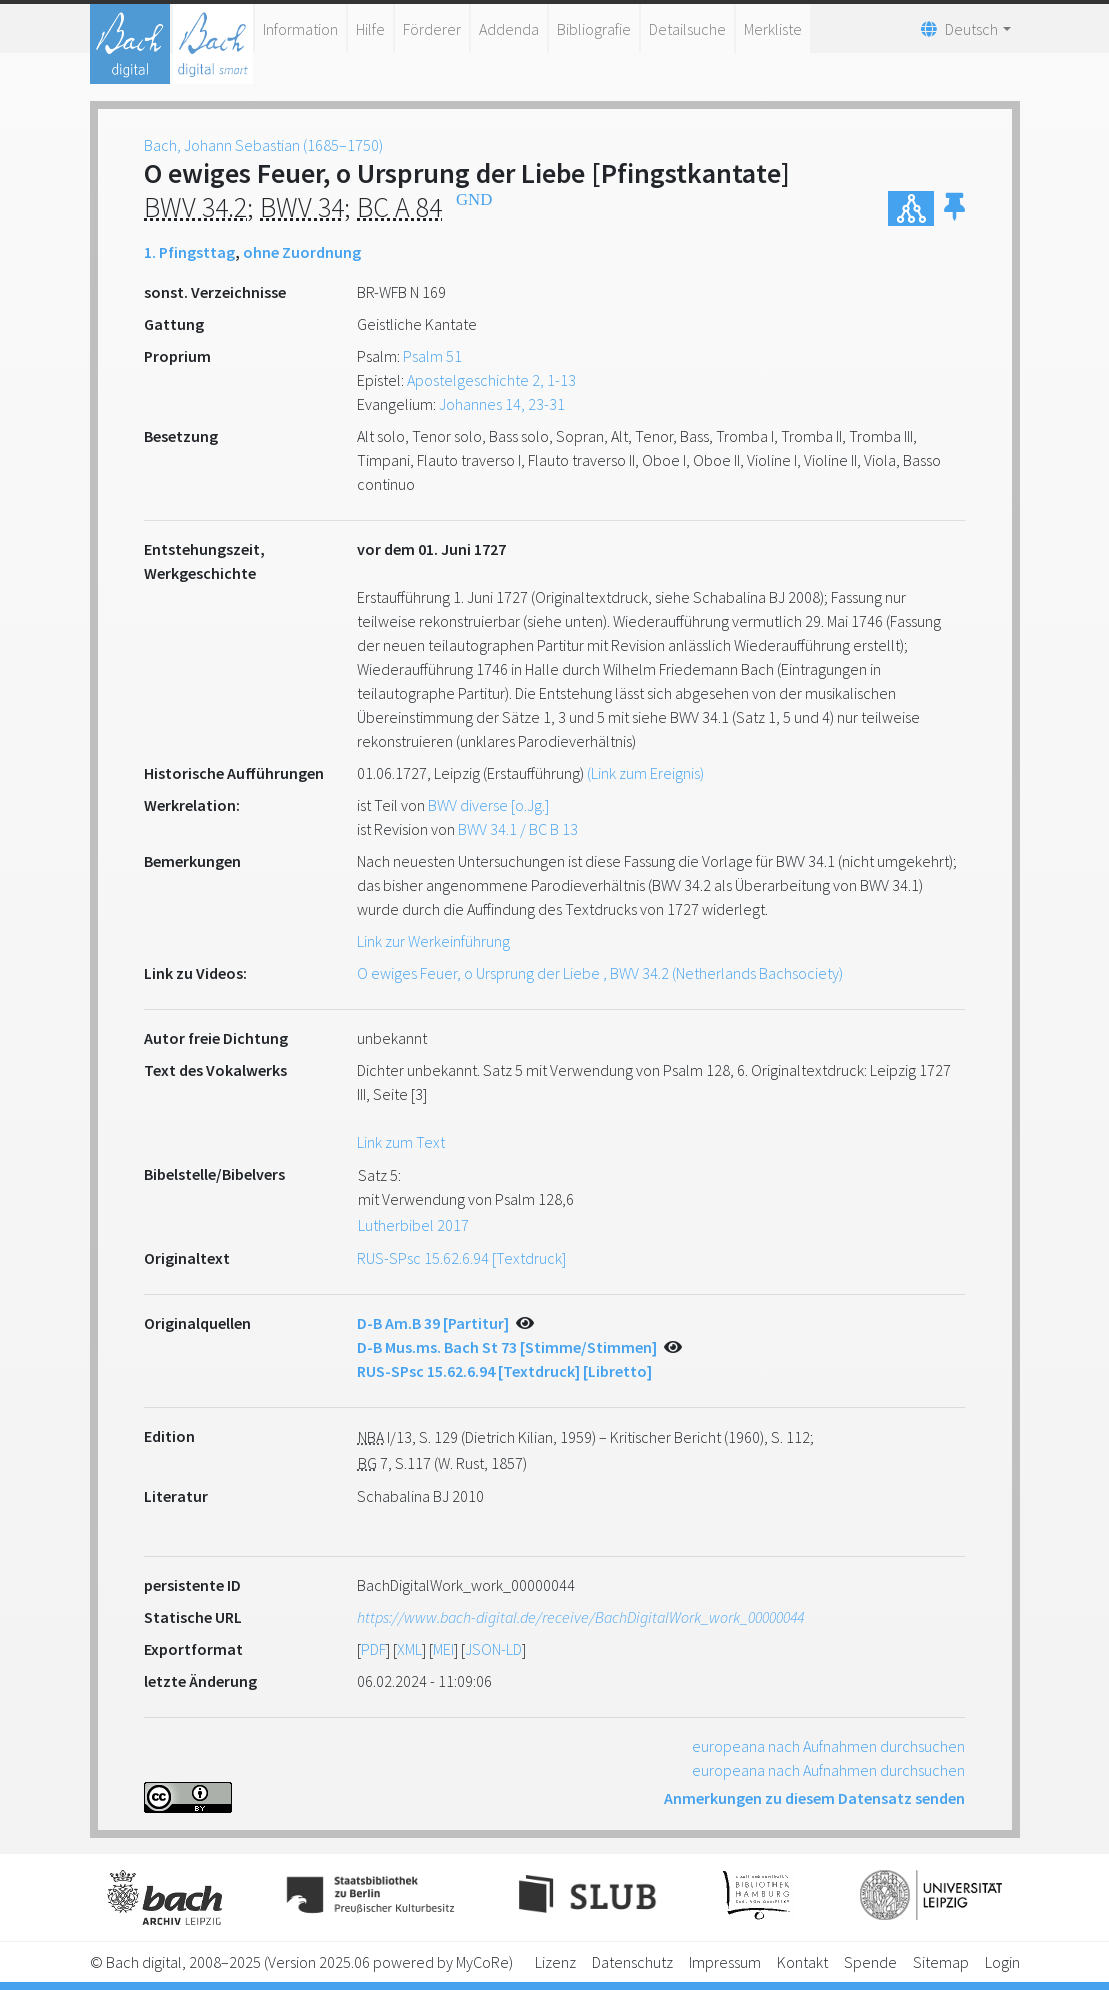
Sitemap (941, 1962)
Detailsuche (687, 29)
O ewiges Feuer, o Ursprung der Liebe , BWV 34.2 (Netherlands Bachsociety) (600, 973)
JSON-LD (493, 1649)
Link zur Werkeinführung (433, 941)
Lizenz (555, 1962)
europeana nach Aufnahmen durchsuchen (828, 1746)
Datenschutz (632, 1962)
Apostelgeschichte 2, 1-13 (491, 380)
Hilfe (370, 29)
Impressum (725, 1962)
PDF (373, 1649)
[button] (954, 208)
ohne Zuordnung (302, 252)
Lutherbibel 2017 (413, 1225)
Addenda (509, 29)
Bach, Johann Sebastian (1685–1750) (263, 145)
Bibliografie (594, 29)
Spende (870, 1962)
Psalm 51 (432, 356)
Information (300, 29)
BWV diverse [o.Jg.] (488, 805)
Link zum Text (401, 1142)
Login (1002, 1962)
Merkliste (773, 29)
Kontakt (802, 1962)
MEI (443, 1649)
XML (409, 1649)
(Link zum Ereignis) (645, 773)
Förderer (432, 29)
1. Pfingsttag (189, 252)
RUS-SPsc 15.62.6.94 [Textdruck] (461, 1258)
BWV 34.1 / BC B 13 (518, 829)
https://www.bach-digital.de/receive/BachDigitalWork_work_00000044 (580, 1617)
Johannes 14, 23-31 (502, 404)
